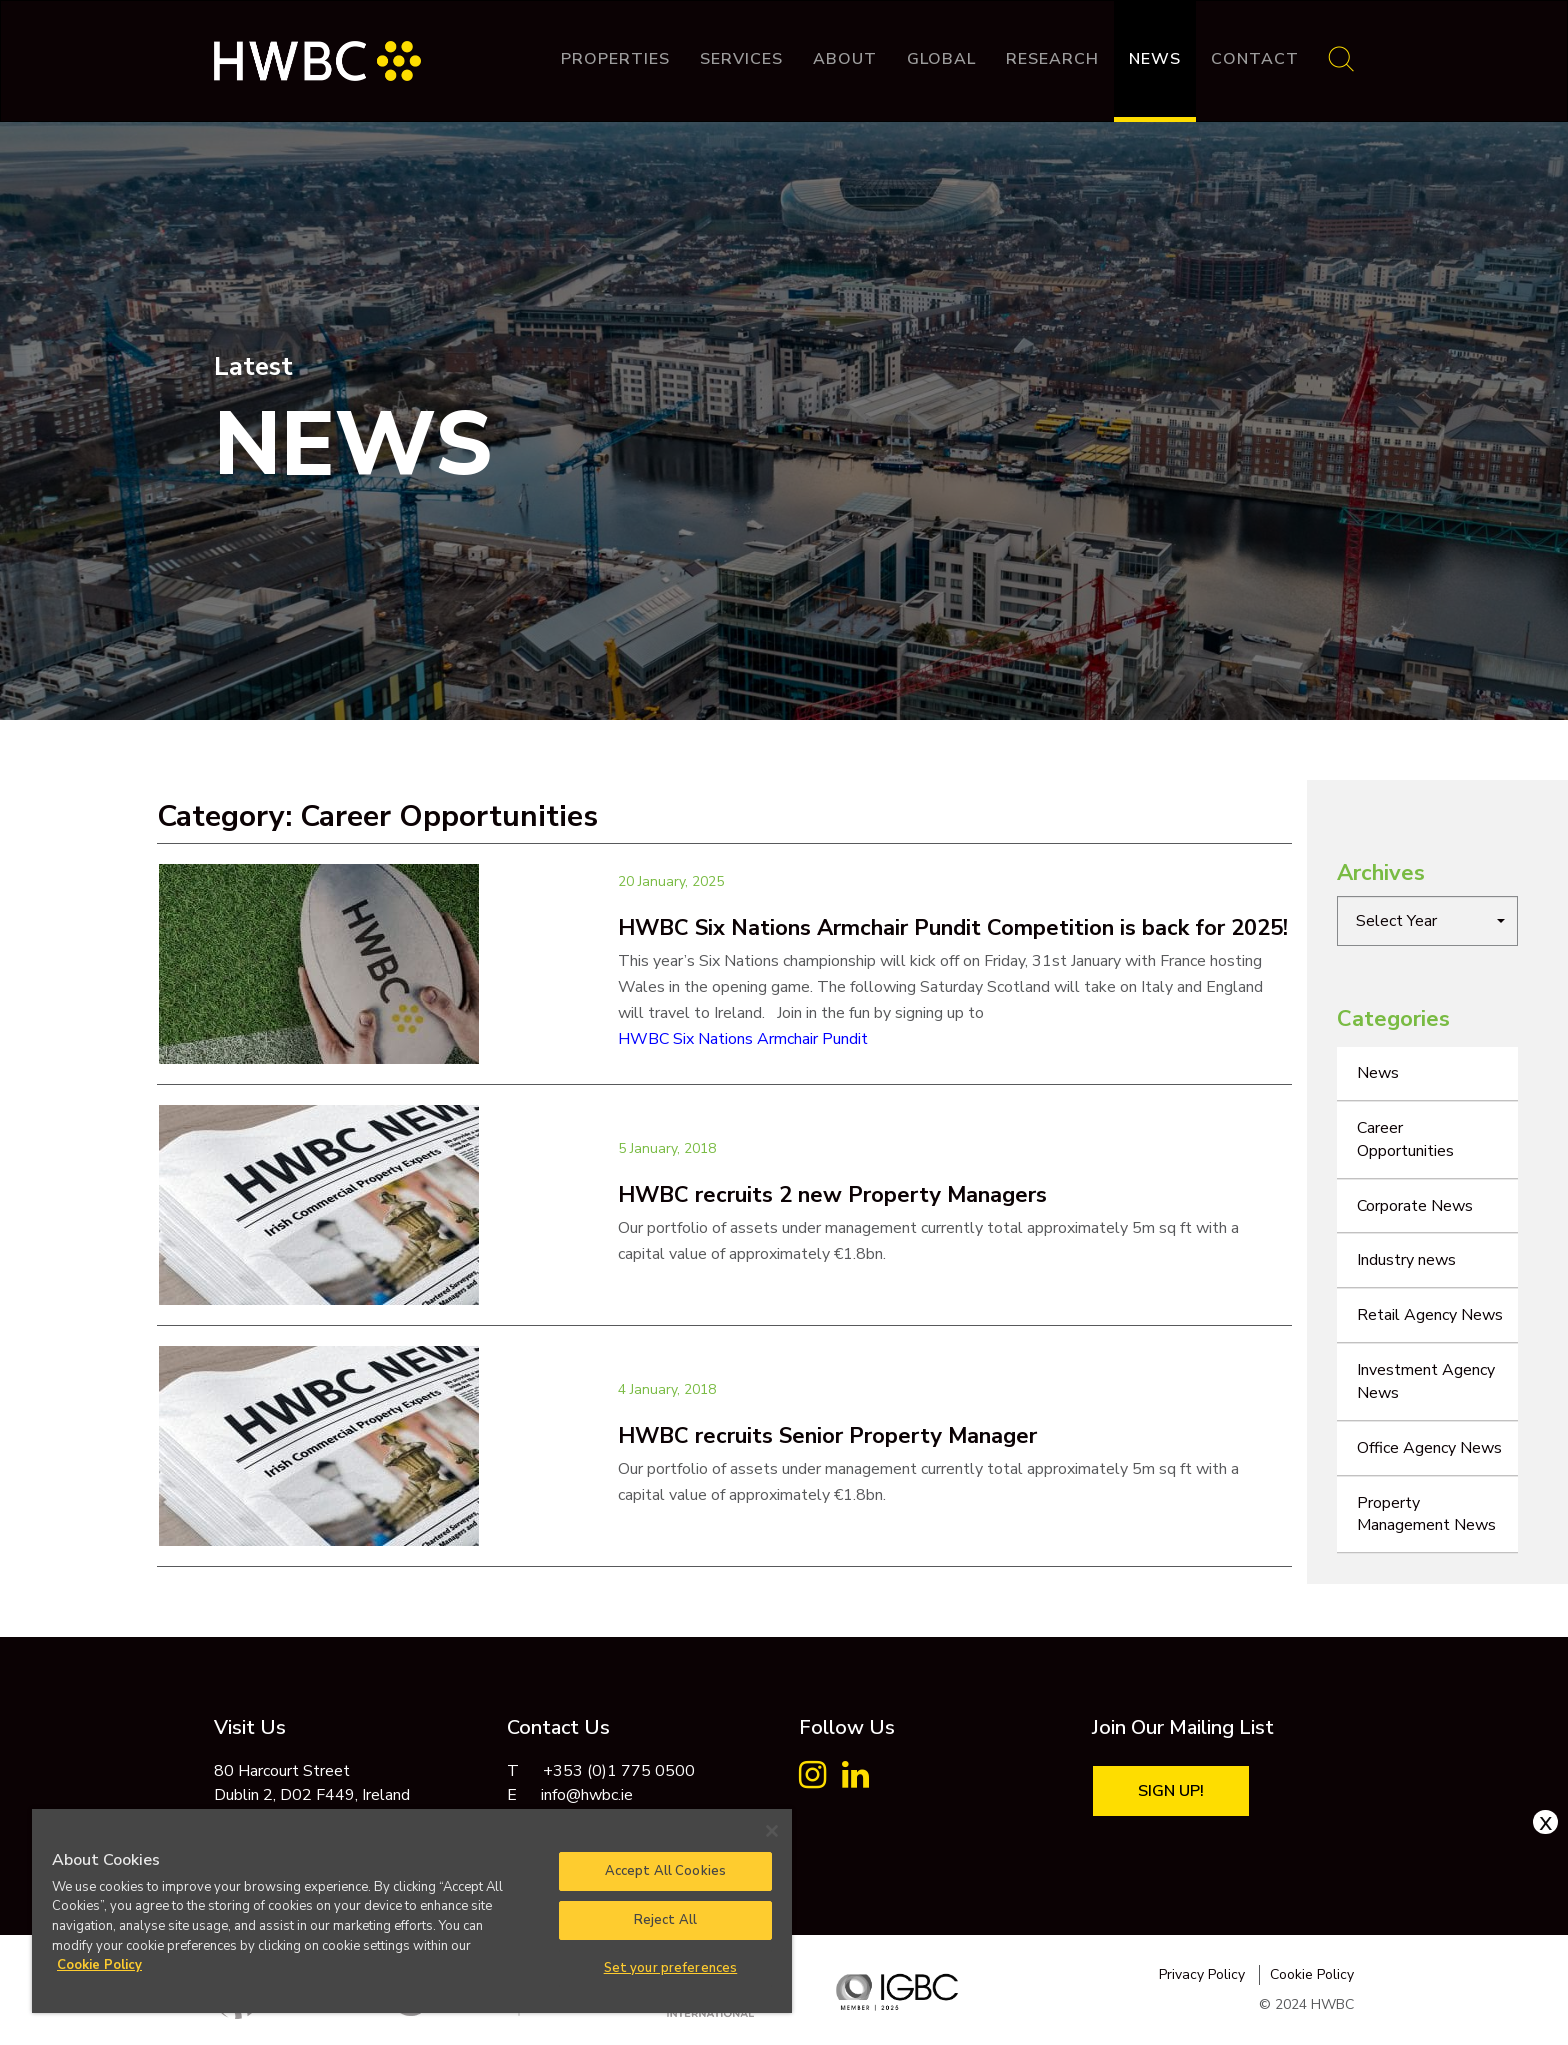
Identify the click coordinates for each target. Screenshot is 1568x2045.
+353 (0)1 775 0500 (619, 1771)
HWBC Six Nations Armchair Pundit (743, 1039)
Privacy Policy (1202, 1974)
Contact (1255, 59)
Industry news (1406, 1260)
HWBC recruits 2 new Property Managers (832, 1195)
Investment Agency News (1426, 1381)
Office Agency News (1429, 1448)
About (845, 59)
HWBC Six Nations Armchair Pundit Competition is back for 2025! (953, 928)
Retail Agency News (1430, 1315)
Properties (615, 59)
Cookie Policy (1312, 1974)
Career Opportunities (1405, 1139)
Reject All (665, 1920)
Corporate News (1415, 1206)
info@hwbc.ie (587, 1795)
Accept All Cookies (665, 1871)
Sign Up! (1171, 1791)
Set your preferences (671, 1968)
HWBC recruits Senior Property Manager (827, 1436)
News (1155, 59)
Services (741, 59)
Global (941, 59)
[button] (1427, 921)
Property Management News (1426, 1514)
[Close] (772, 1831)
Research (1052, 59)
